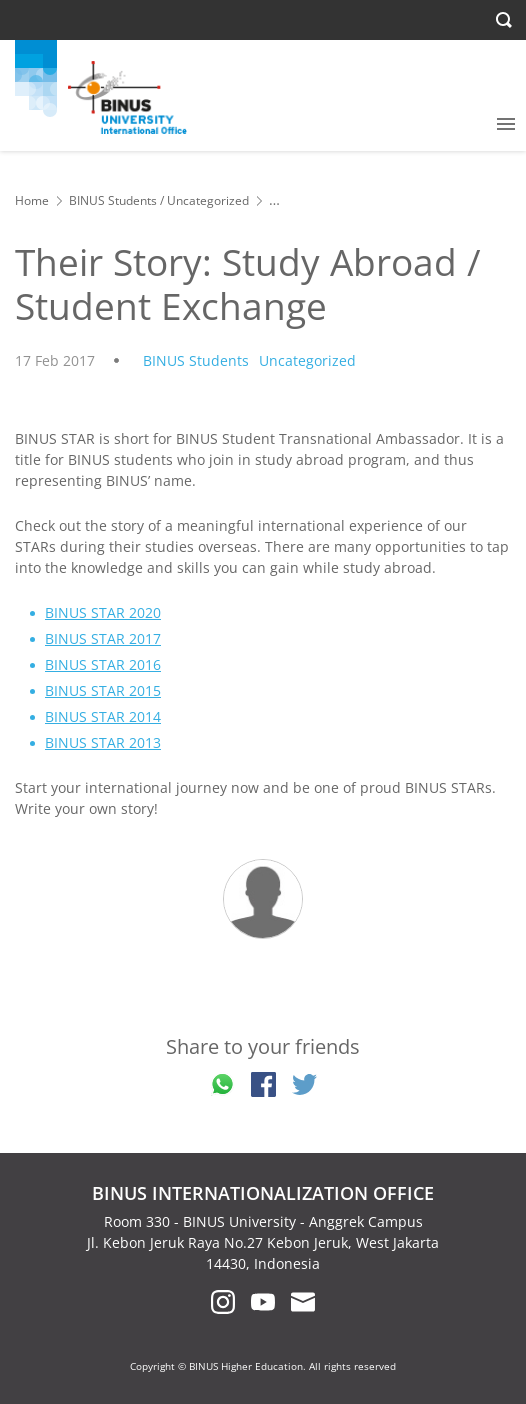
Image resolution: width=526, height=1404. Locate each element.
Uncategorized (208, 200)
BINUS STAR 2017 (103, 638)
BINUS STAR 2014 (103, 716)
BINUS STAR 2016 (103, 664)
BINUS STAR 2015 (103, 690)
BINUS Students (113, 200)
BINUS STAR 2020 (103, 612)
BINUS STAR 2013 (103, 742)
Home (32, 200)
